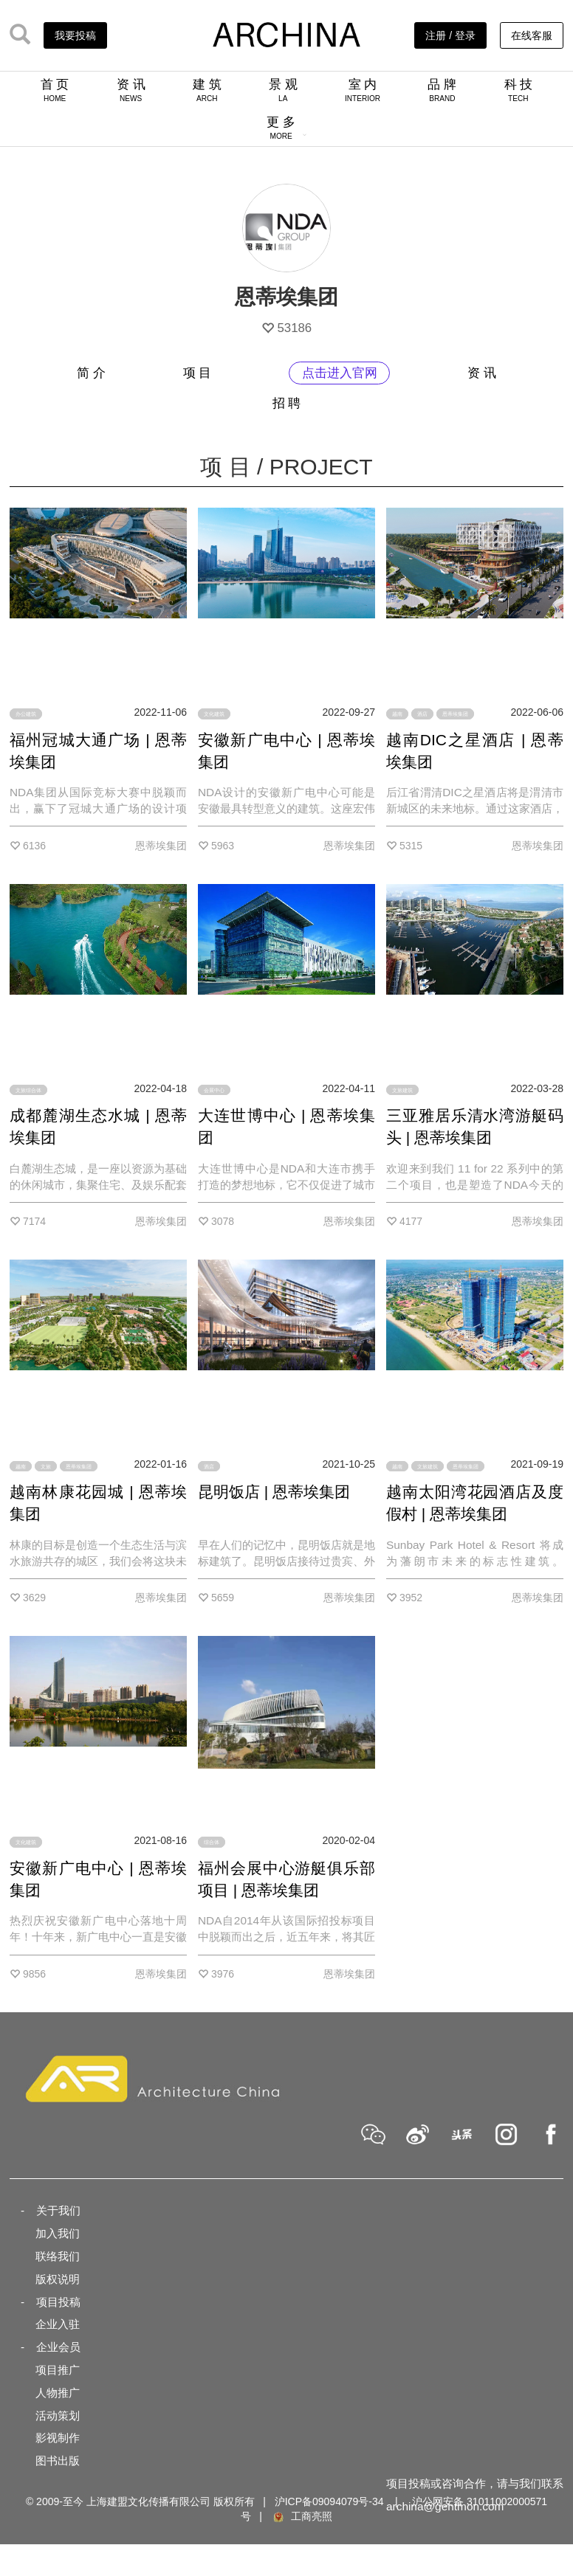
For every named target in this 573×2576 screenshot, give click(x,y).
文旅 (46, 1465)
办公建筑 (26, 713)
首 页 (55, 90)
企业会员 (58, 2347)
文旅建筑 (402, 1090)
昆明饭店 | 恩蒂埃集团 (274, 1491)
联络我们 (57, 2256)
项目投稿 (58, 2302)
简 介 (91, 373)
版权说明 (57, 2279)
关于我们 (58, 2210)
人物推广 (57, 2392)
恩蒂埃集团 (455, 713)
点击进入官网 (339, 373)
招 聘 (286, 403)
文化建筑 (214, 713)
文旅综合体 (28, 1090)
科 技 (518, 90)
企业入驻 (57, 2324)
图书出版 (57, 2460)
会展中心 (214, 1090)
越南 (397, 713)
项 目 (197, 373)
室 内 (362, 90)
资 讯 (131, 90)
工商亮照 (302, 2516)
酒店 (422, 713)
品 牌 (442, 90)
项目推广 (57, 2369)
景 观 (283, 90)
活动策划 (57, 2415)
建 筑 (207, 90)
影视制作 (57, 2437)
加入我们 (57, 2233)
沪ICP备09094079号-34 (329, 2501)
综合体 (211, 1842)
